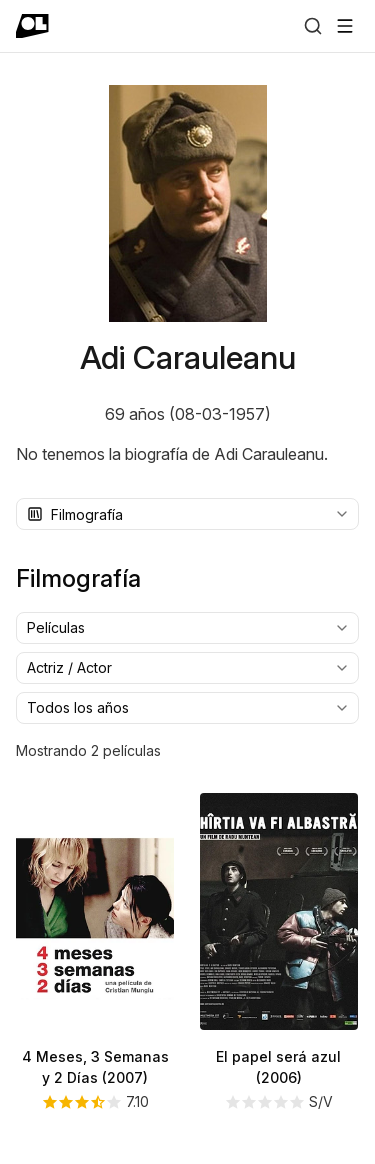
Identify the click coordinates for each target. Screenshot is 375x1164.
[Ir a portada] (32, 26)
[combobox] (187, 514)
